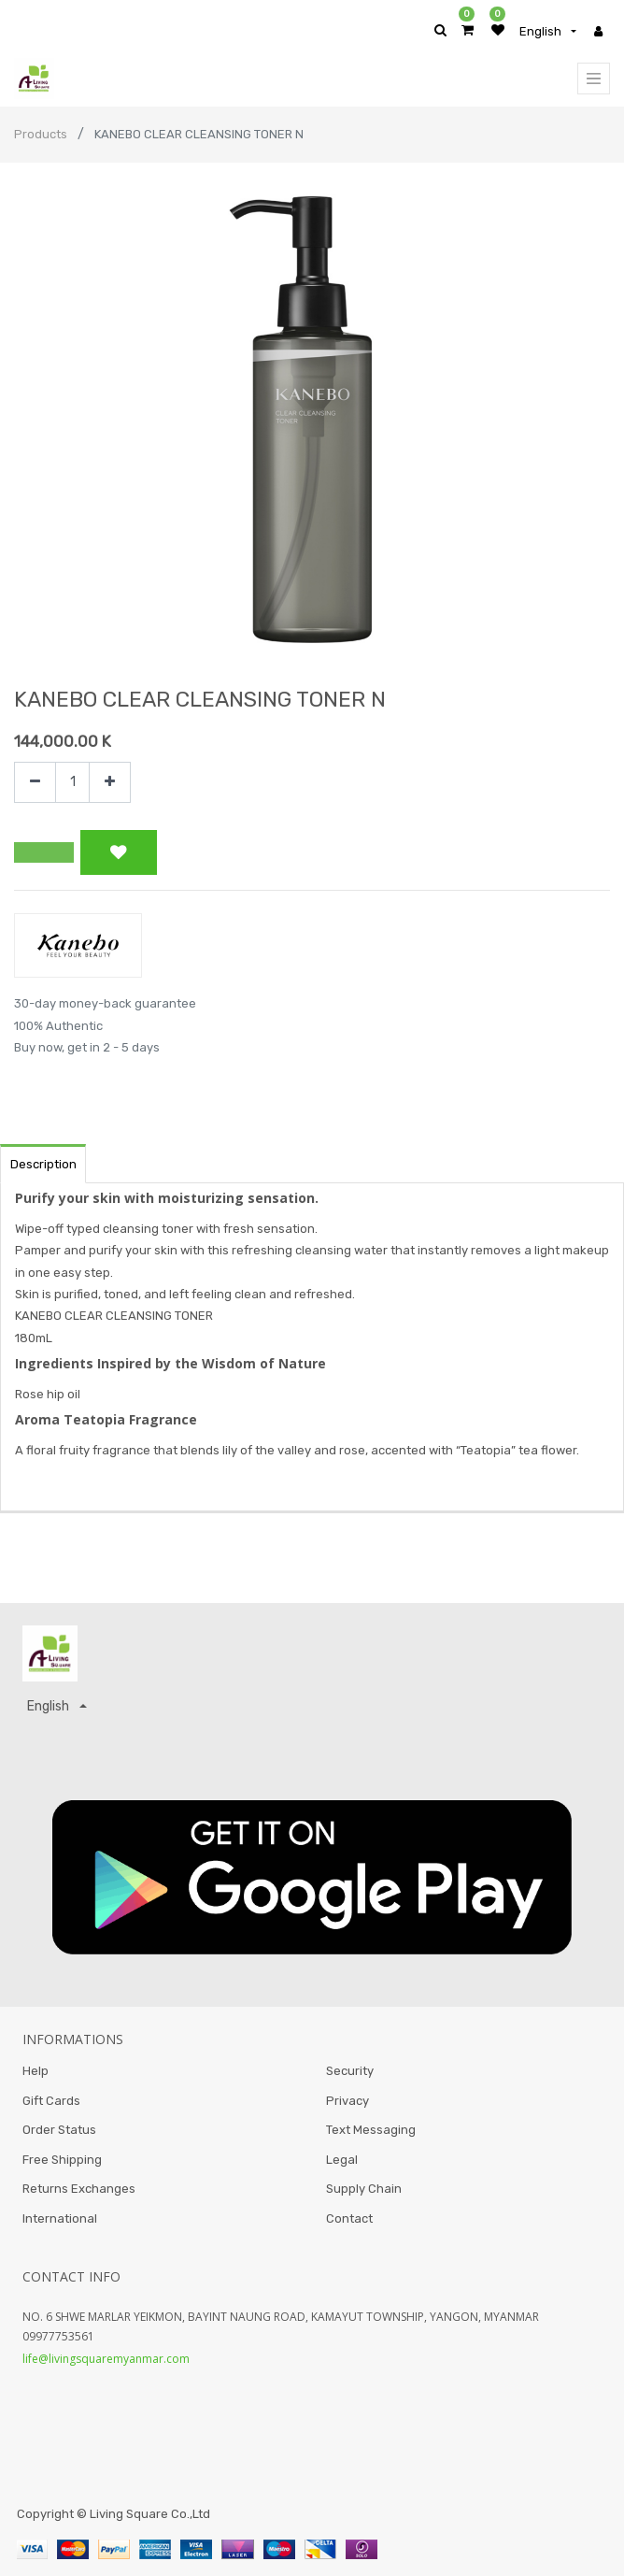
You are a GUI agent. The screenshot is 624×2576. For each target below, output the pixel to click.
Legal (342, 2160)
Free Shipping (62, 2160)
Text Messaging (371, 2130)
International (59, 2218)
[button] (44, 852)
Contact (349, 2218)
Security (350, 2071)
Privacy (347, 2101)
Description (43, 1164)
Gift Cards (51, 2101)
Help (35, 2071)
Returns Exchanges (78, 2189)
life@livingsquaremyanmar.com (106, 2359)
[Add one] (110, 783)
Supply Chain (364, 2189)
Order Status (59, 2130)
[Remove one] (35, 783)
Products (40, 134)
